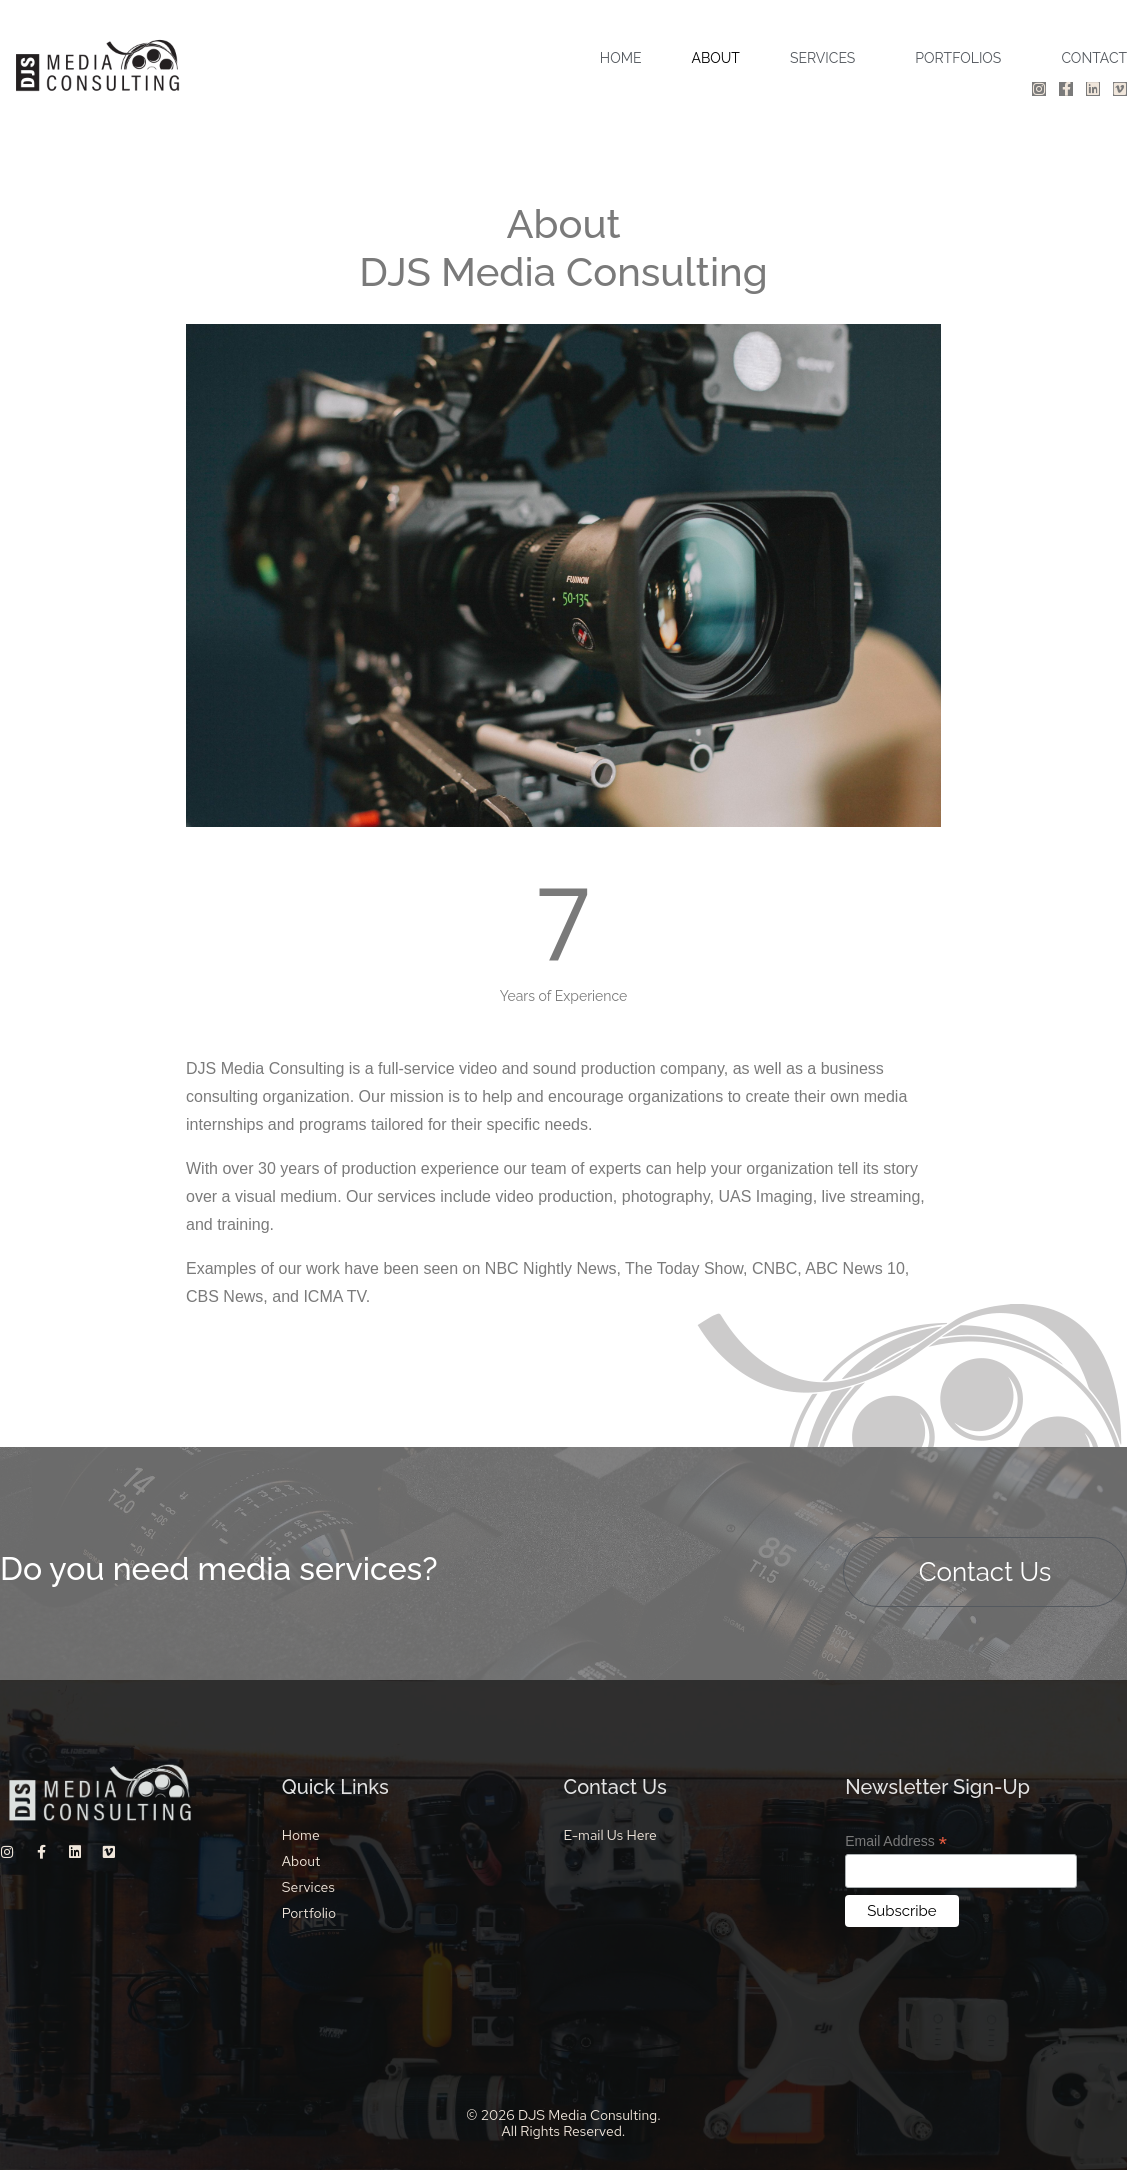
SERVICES (822, 58)
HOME (621, 58)
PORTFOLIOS (958, 58)
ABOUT (715, 58)
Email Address (896, 1841)
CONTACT (1094, 58)
